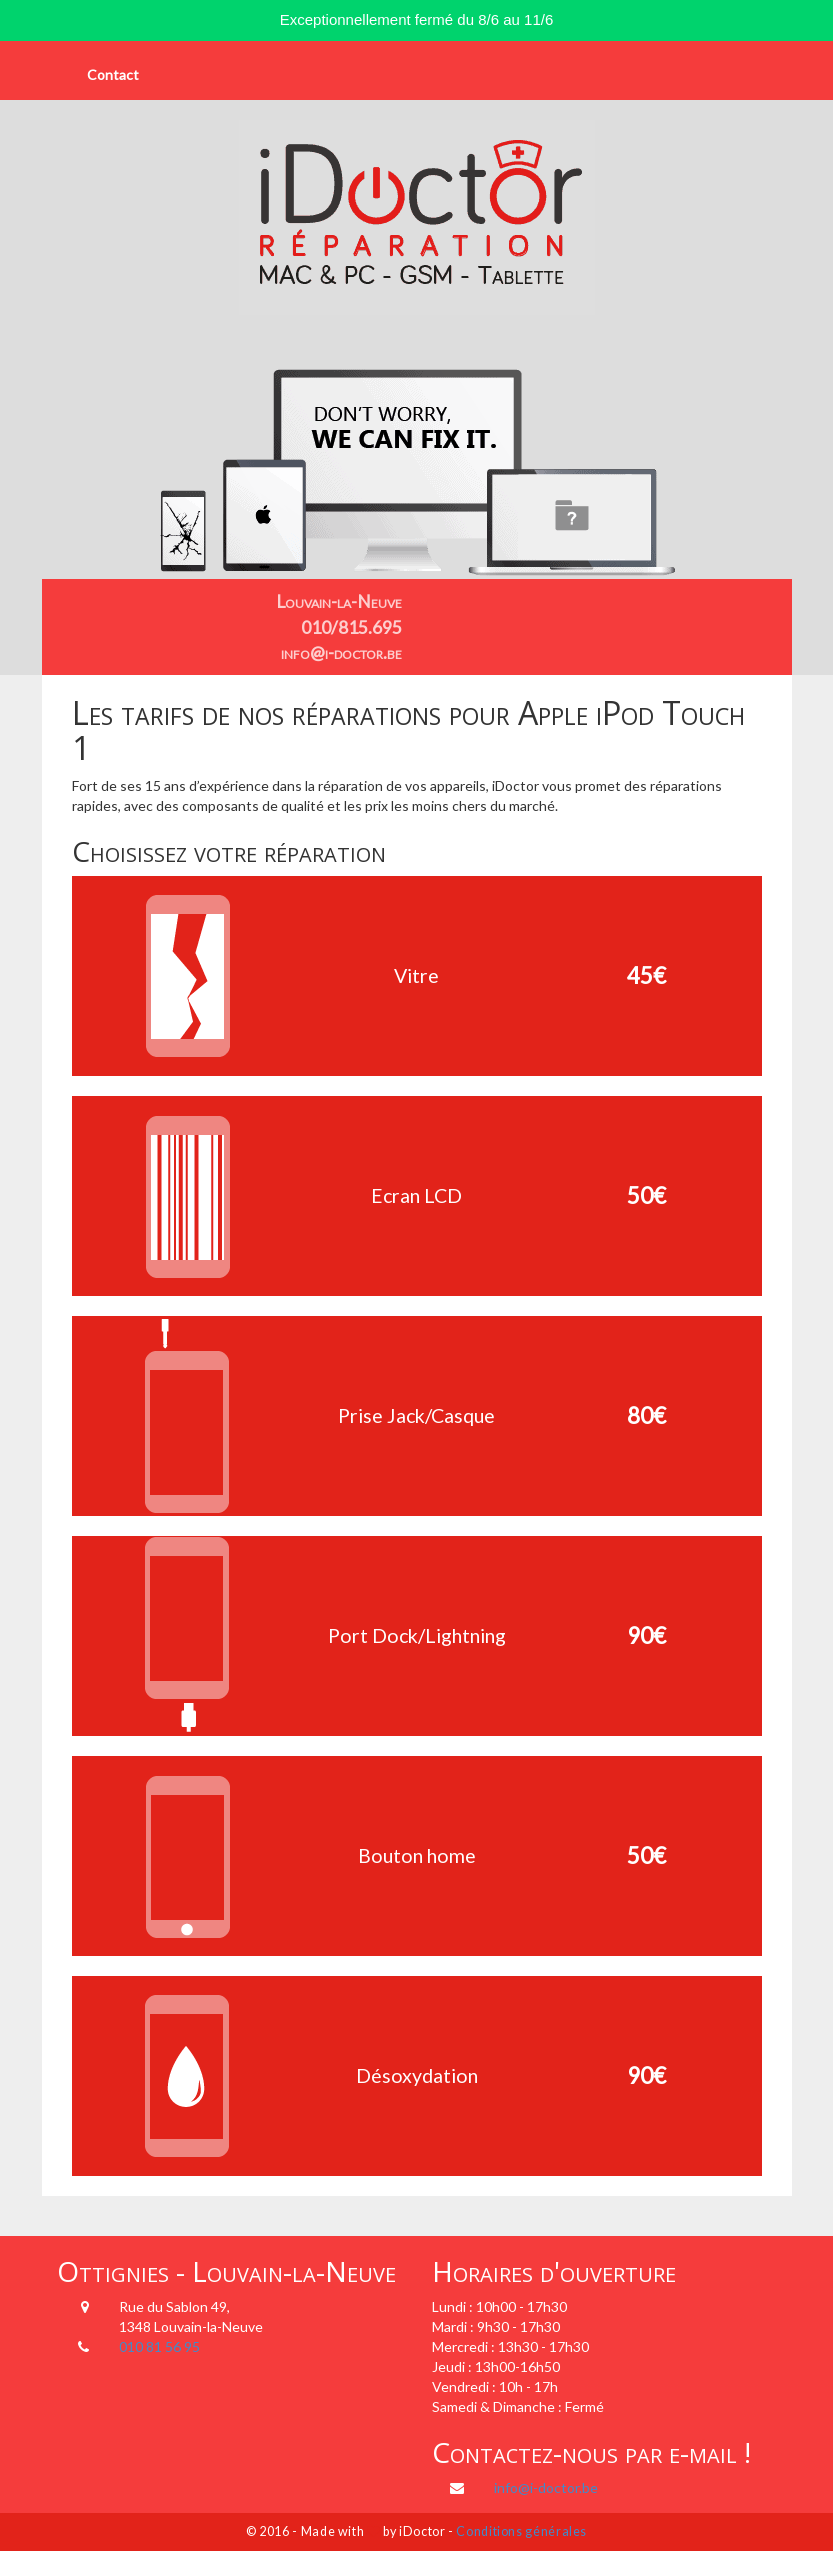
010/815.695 (351, 627)
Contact (113, 74)
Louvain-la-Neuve (339, 601)
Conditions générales (521, 2531)
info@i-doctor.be (341, 652)
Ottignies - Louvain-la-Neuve (226, 2271)
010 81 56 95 (159, 2346)
